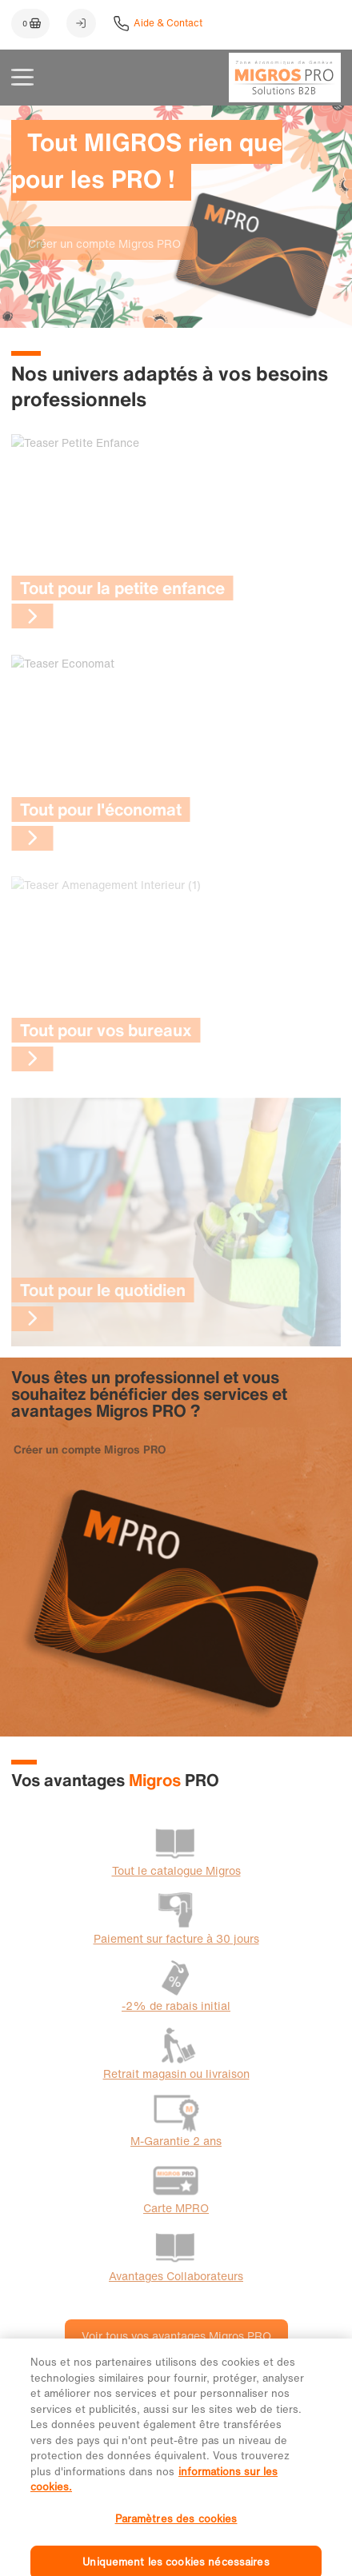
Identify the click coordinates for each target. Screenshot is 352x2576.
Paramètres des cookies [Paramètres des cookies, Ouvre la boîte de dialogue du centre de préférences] (176, 2538)
